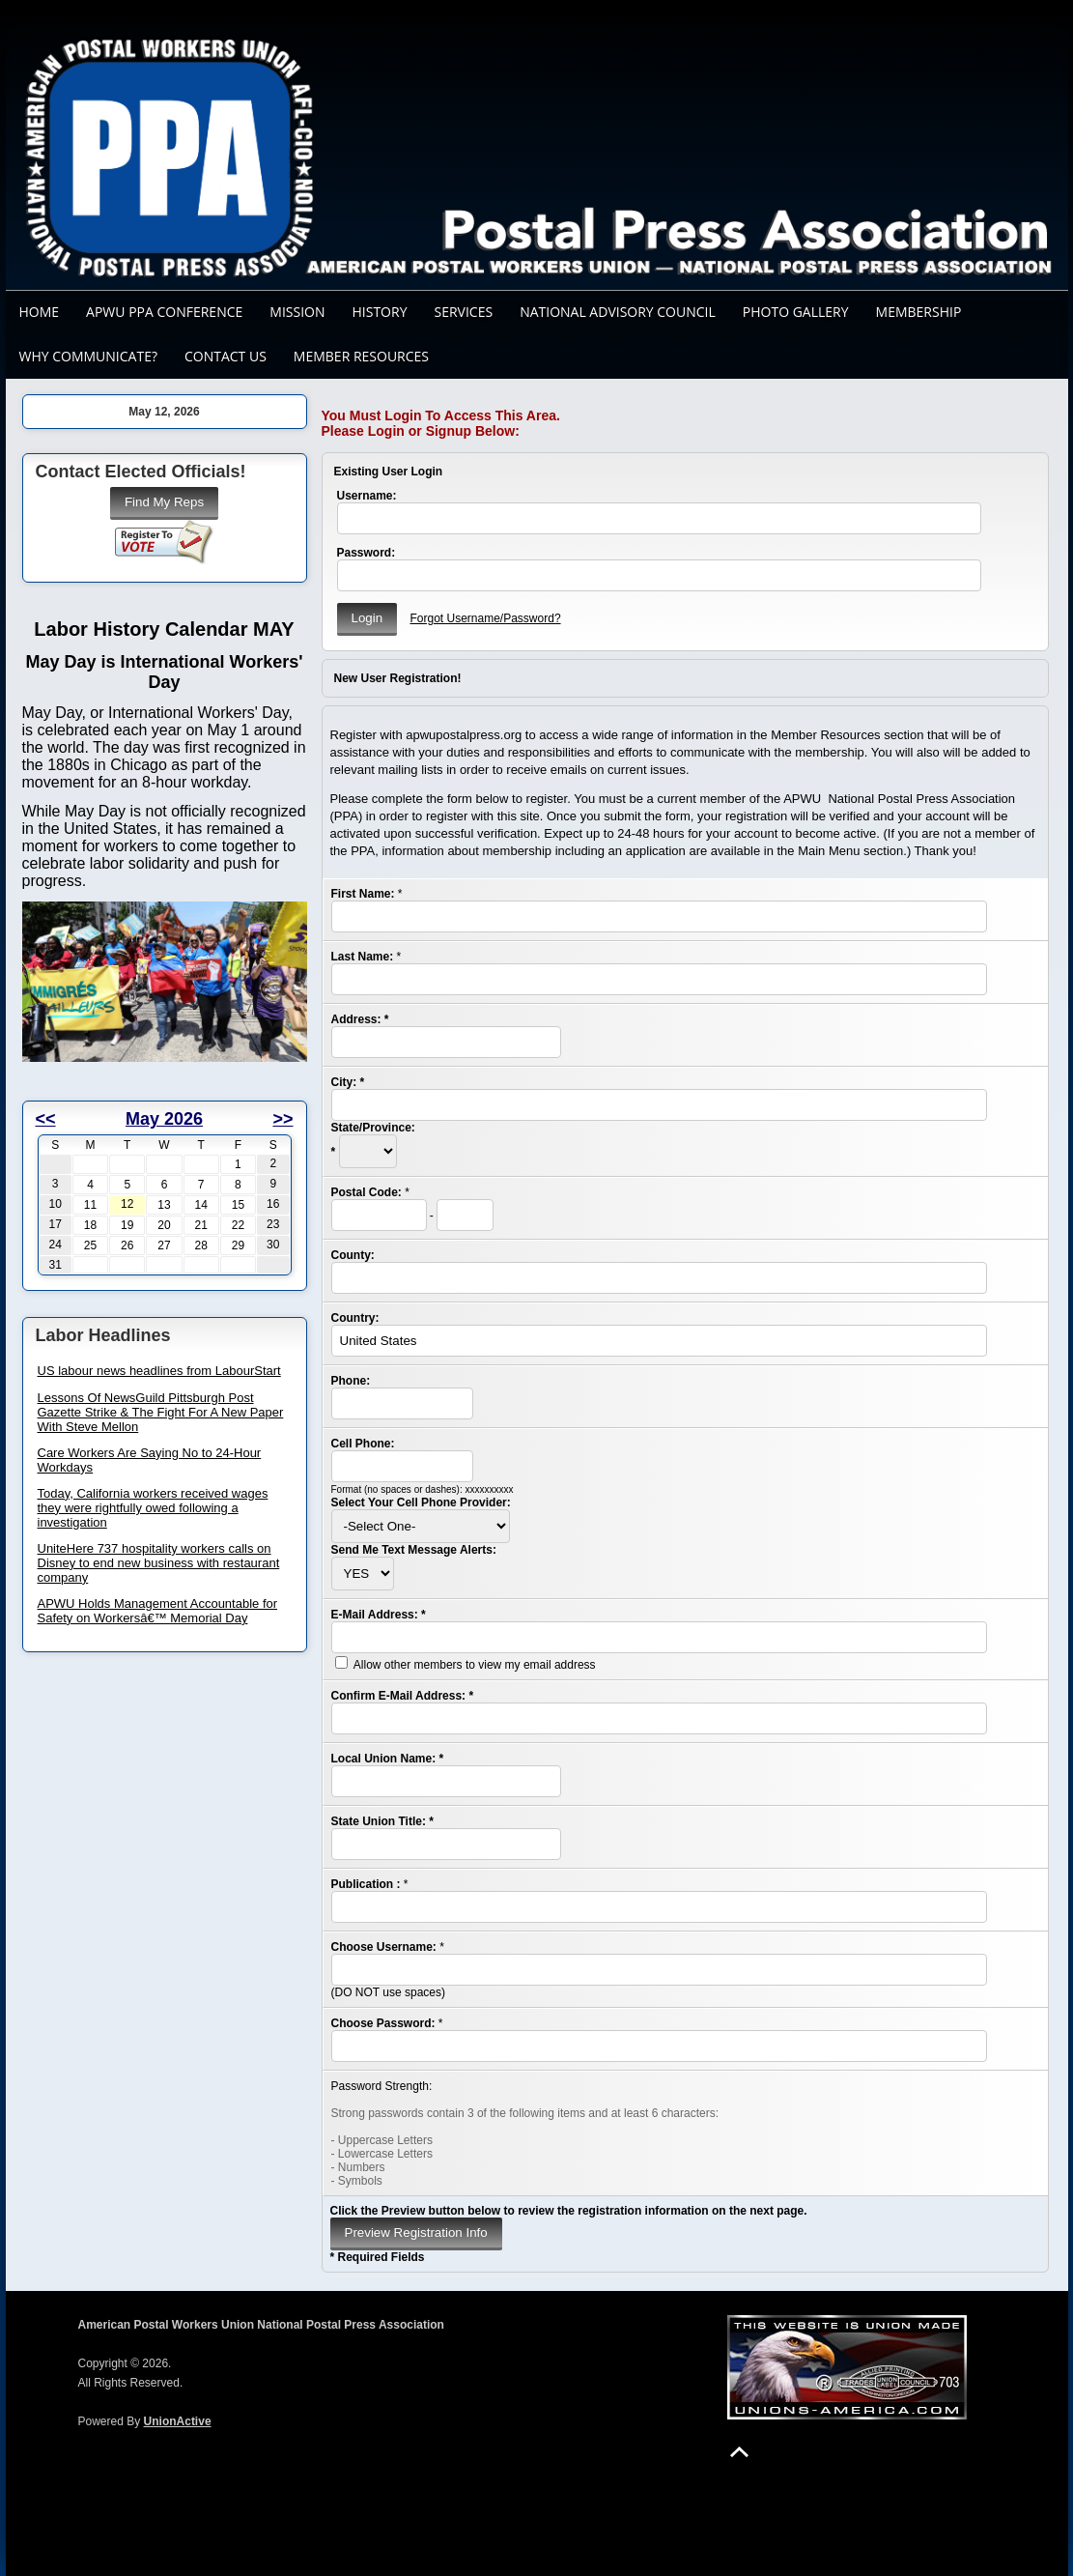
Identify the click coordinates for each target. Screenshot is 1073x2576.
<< (46, 1119)
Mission (297, 311)
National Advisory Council (618, 311)
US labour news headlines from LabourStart (159, 1370)
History (380, 311)
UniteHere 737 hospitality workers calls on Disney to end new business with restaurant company (159, 1563)
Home (39, 311)
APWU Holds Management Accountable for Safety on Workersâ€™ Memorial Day (158, 1610)
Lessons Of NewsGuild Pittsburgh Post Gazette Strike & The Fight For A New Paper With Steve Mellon (161, 1412)
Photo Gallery (796, 311)
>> (282, 1119)
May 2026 (164, 1119)
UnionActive (178, 2421)
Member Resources (361, 356)
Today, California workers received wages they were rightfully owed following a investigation (153, 1508)
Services (463, 311)
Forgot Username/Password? (484, 618)
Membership (919, 311)
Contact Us (225, 356)
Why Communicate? (88, 356)
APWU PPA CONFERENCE (164, 311)
